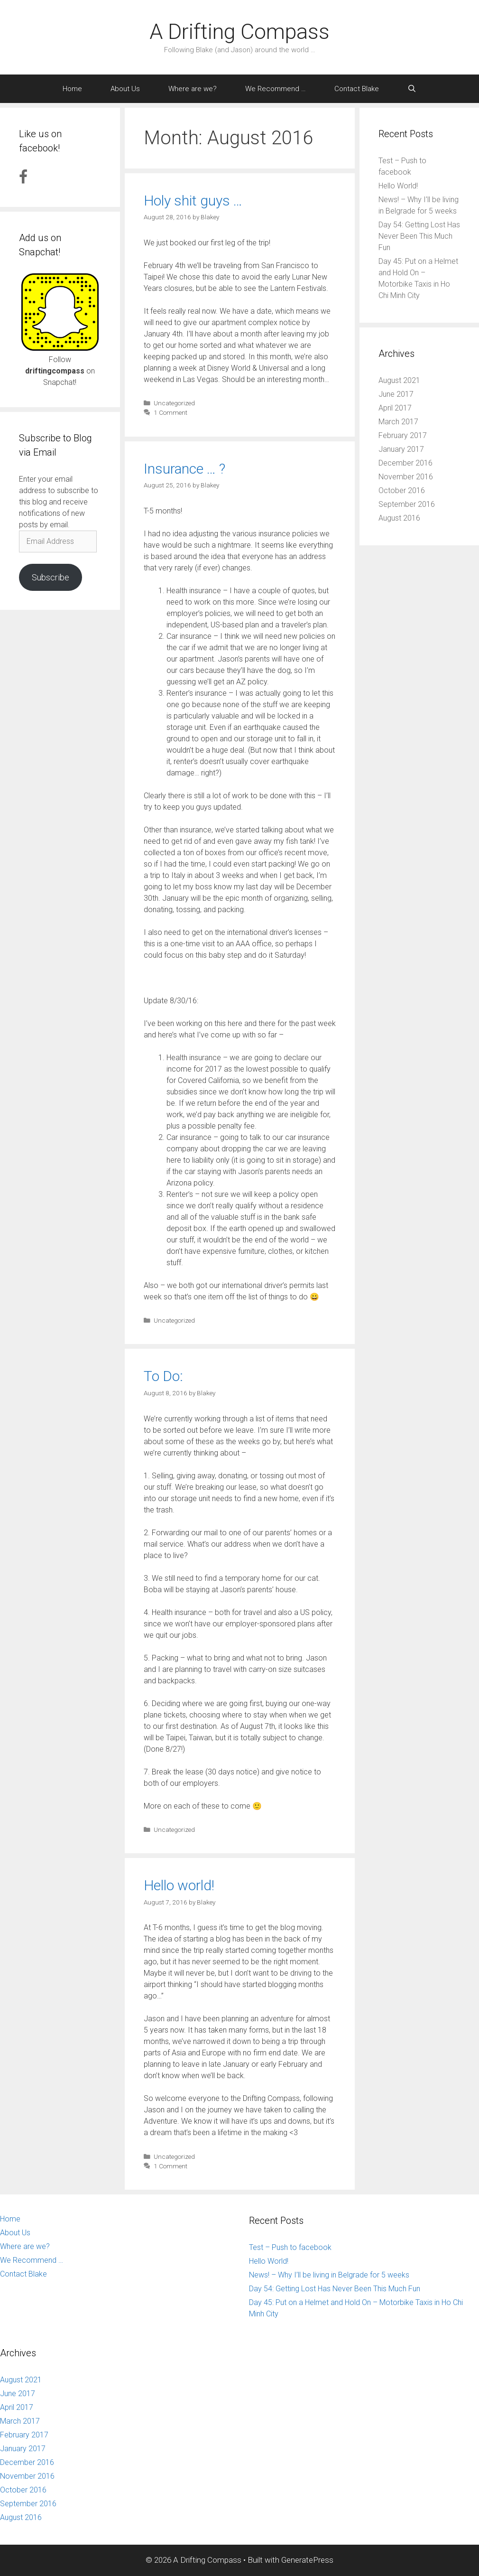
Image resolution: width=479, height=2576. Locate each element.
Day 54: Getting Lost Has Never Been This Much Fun (419, 236)
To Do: (163, 1376)
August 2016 (399, 518)
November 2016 (405, 476)
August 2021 (399, 380)
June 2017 (396, 394)
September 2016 (406, 504)
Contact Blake (356, 88)
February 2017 (402, 435)
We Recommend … (275, 88)
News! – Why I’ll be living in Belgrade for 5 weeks (329, 2274)
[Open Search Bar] (412, 89)
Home (72, 88)
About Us (125, 88)
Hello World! (398, 185)
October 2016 (401, 490)
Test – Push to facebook (290, 2247)
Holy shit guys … (193, 200)
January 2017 (401, 449)
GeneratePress (307, 2560)
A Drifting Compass (239, 31)
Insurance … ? (184, 468)
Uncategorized (174, 403)
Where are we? (192, 88)
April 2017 (395, 407)
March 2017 (398, 421)
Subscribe (50, 577)
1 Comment (170, 412)
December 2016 (405, 462)
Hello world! (179, 1885)
